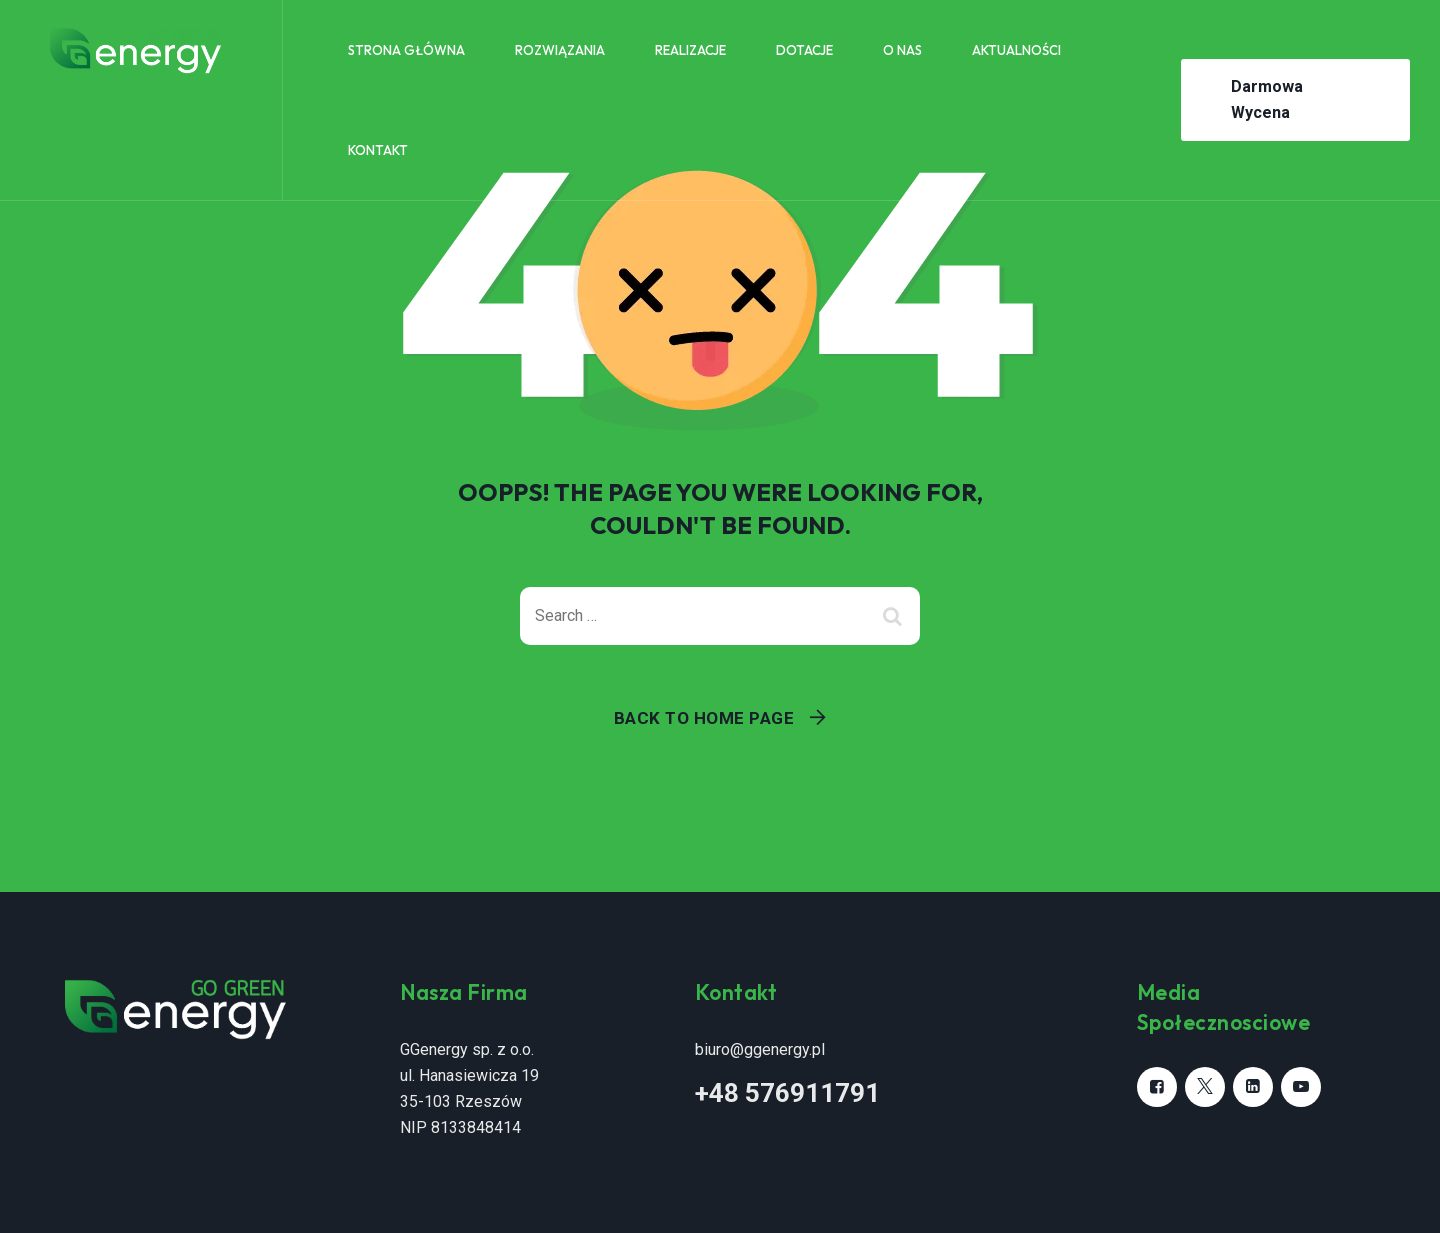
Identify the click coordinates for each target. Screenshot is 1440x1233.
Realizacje (690, 50)
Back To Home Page (704, 718)
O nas (902, 50)
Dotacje (804, 50)
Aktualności (1016, 50)
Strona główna (406, 50)
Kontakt (378, 150)
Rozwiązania (560, 50)
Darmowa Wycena (1267, 99)
